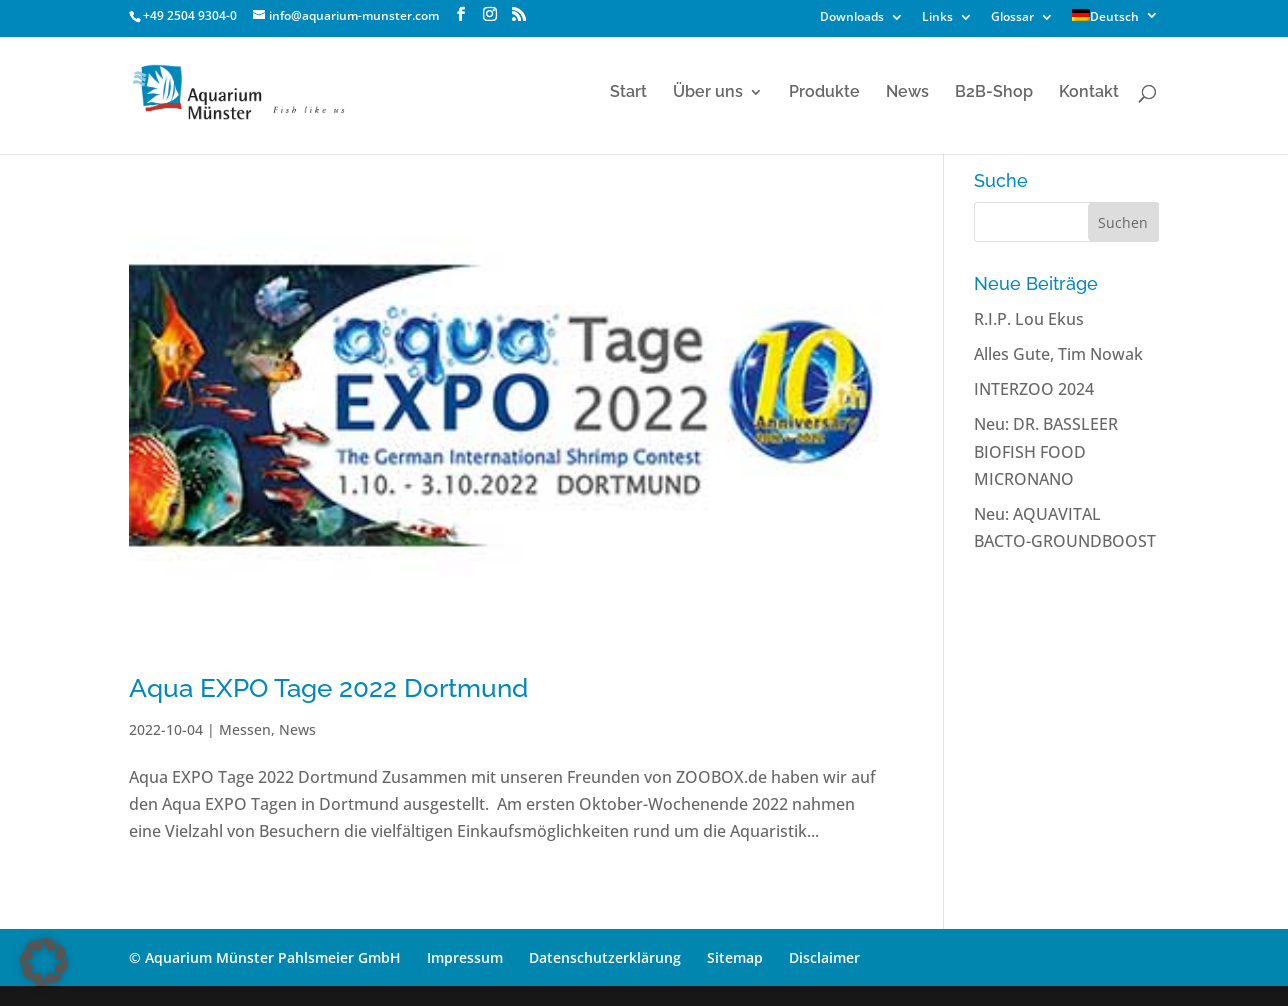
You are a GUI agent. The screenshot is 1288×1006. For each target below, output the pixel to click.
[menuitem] (1115, 20)
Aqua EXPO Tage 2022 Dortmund (328, 688)
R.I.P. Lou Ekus (1029, 319)
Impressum (465, 957)
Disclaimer (824, 957)
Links (937, 18)
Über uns (708, 93)
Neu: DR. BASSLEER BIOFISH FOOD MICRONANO (1046, 451)
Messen (245, 729)
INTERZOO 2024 (1034, 389)
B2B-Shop (994, 93)
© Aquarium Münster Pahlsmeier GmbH (265, 957)
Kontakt (1089, 93)
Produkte (824, 93)
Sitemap (735, 957)
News (907, 93)
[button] (44, 962)
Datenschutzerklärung (605, 957)
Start (628, 93)
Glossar (1012, 18)
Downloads (852, 18)
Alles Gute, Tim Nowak (1058, 354)
